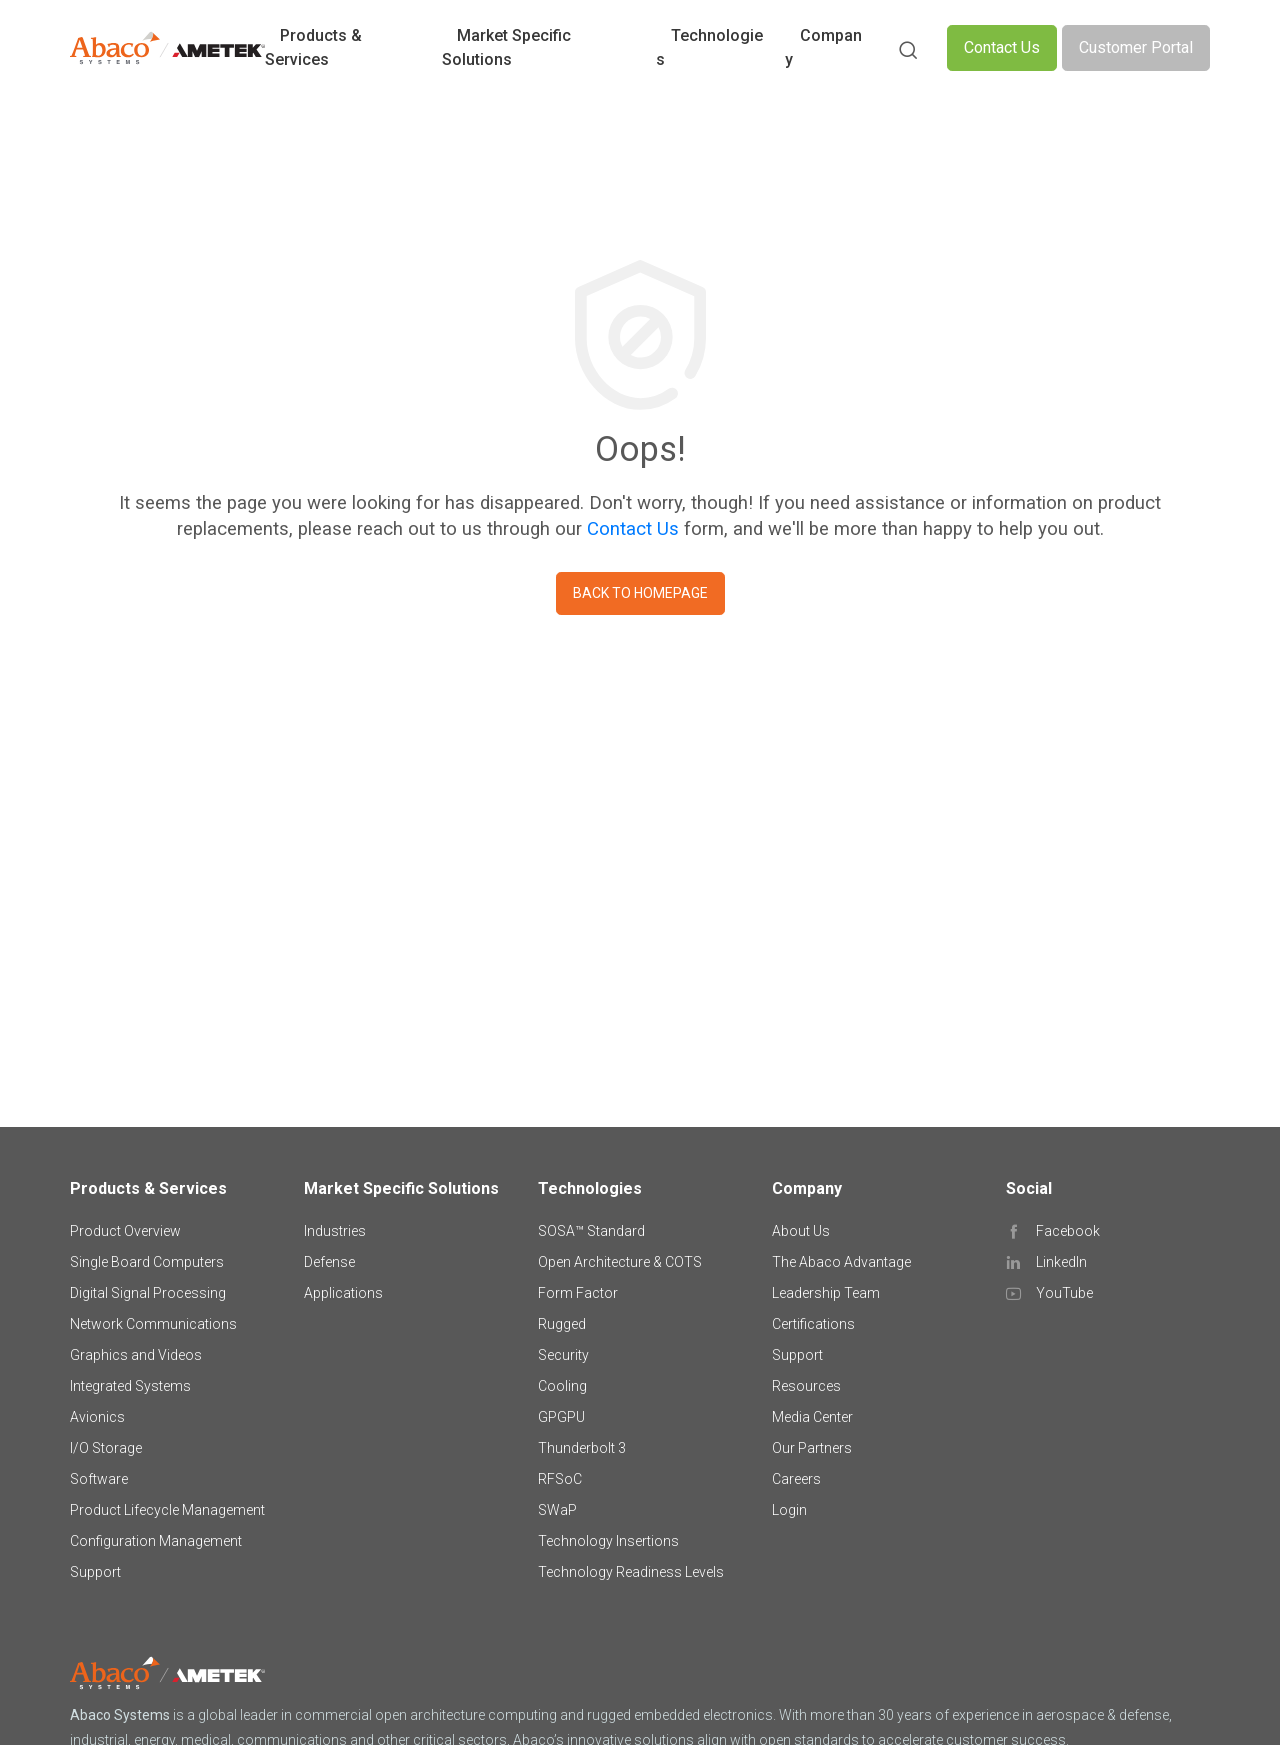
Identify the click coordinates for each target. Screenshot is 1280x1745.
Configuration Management (156, 1541)
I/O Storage (106, 1448)
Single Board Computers (147, 1262)
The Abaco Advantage (841, 1262)
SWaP (557, 1510)
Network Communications (153, 1324)
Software (99, 1479)
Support (95, 1572)
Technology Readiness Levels (631, 1572)
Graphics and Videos (136, 1355)
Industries (335, 1231)
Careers (796, 1479)
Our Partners (812, 1448)
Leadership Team (826, 1293)
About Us (801, 1231)
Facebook (1068, 1231)
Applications (343, 1293)
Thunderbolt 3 (582, 1448)
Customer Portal (1136, 47)
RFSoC (560, 1479)
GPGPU (561, 1417)
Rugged (562, 1324)
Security (563, 1355)
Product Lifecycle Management (167, 1510)
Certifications (813, 1324)
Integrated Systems (130, 1386)
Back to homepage (640, 593)
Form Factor (578, 1293)
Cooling (562, 1386)
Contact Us (1002, 47)
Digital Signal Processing (148, 1293)
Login (789, 1510)
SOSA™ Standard (591, 1231)
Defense (329, 1262)
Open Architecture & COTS (620, 1262)
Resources (806, 1386)
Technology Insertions (608, 1541)
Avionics (97, 1417)
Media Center (812, 1417)
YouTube (1064, 1293)
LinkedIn (1061, 1262)
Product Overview (125, 1231)
